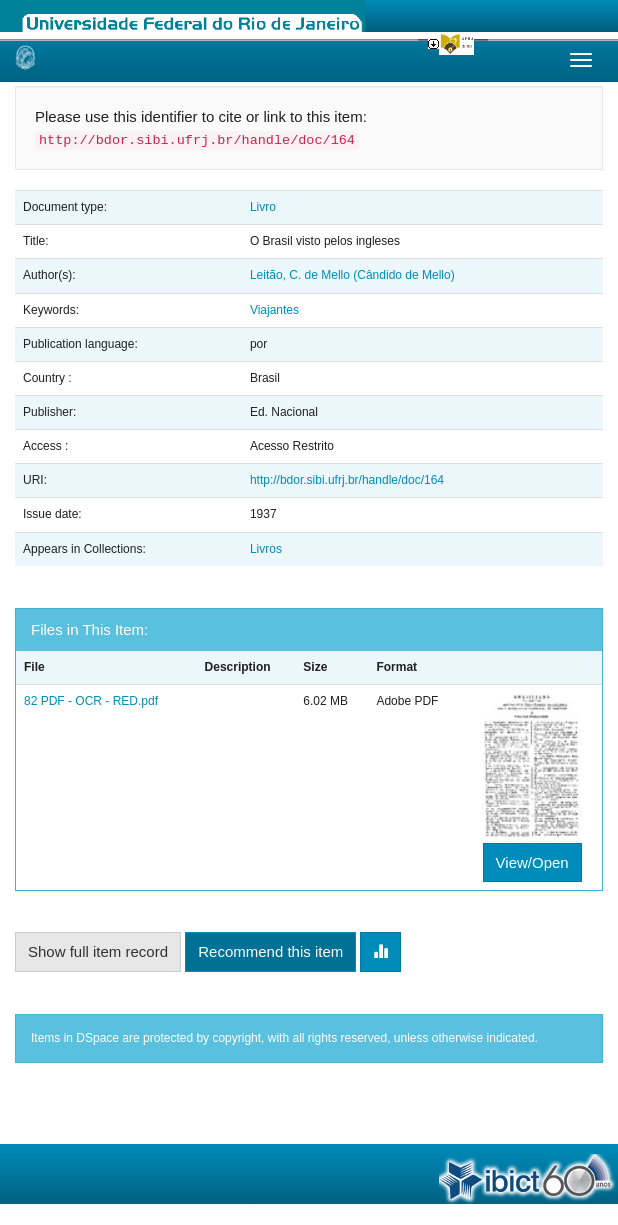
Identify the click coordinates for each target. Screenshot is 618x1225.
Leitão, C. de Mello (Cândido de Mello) (352, 275)
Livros (266, 549)
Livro (263, 207)
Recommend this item (270, 951)
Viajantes (274, 310)
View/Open (532, 862)
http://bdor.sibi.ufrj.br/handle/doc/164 (347, 480)
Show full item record (98, 951)
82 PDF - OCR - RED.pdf (91, 701)
